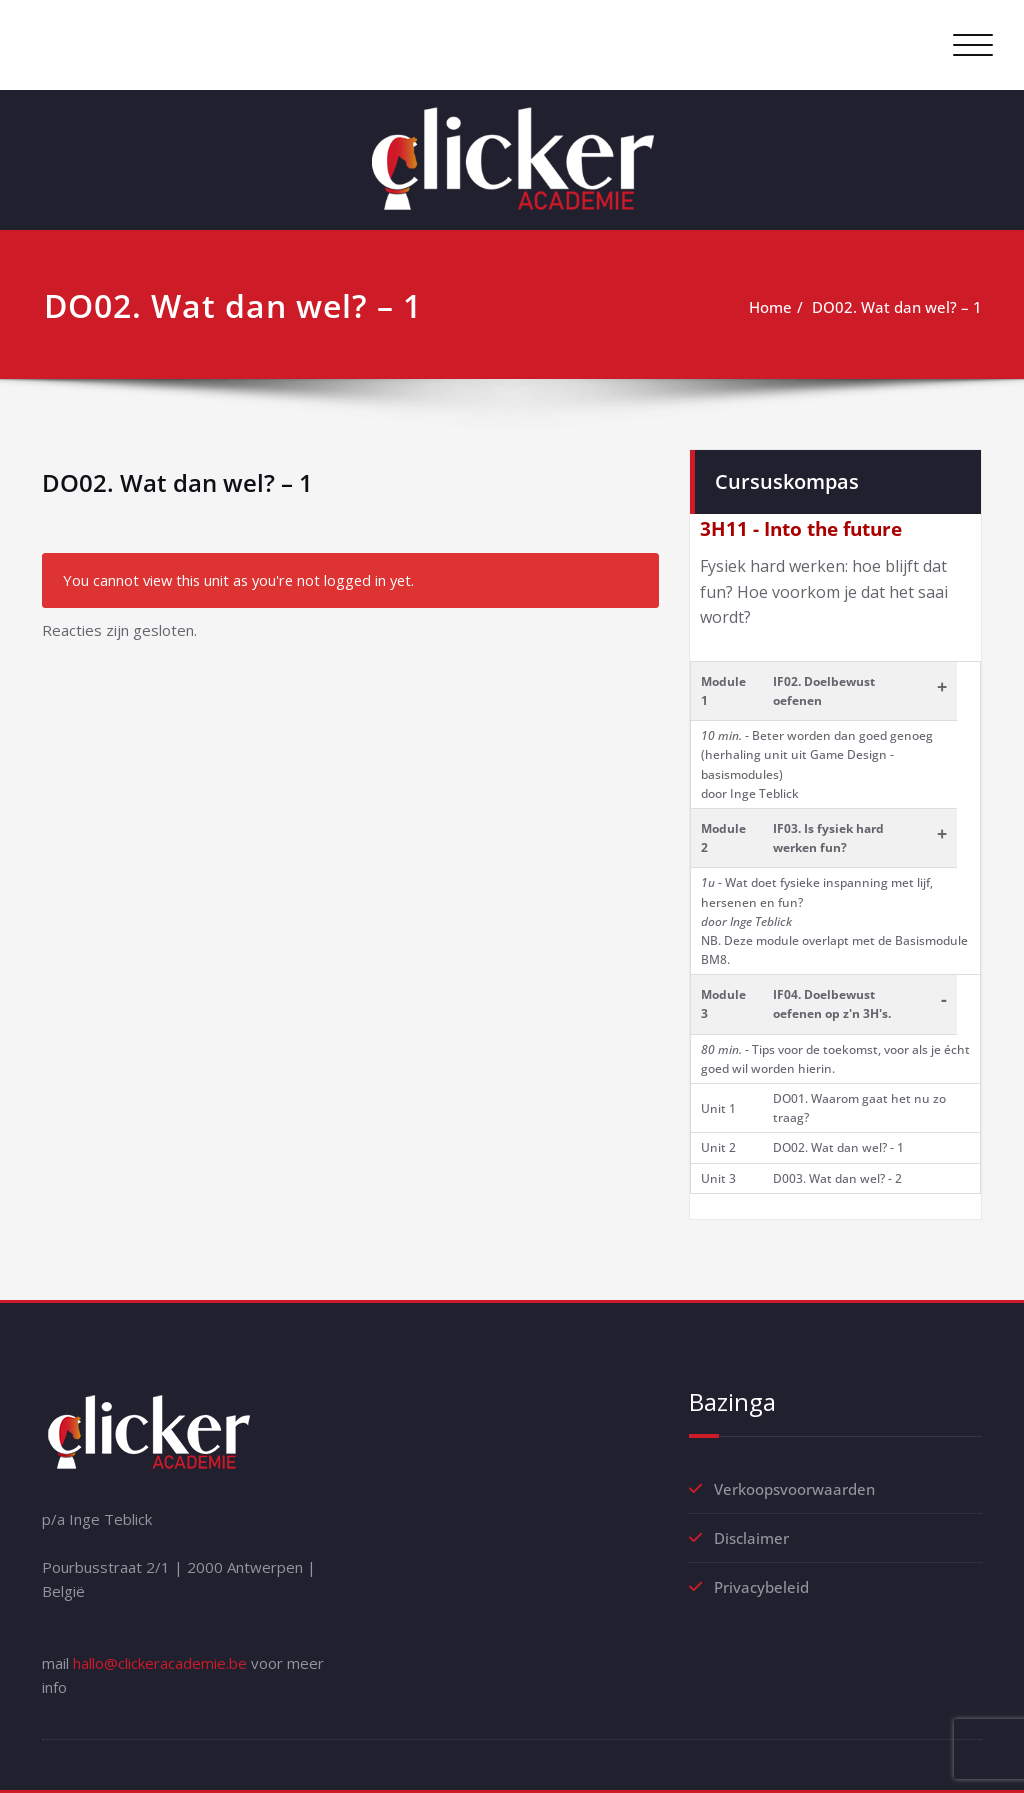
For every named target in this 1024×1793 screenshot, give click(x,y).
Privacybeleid (761, 1587)
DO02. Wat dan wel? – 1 (897, 307)
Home (770, 307)
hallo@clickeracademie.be (160, 1663)
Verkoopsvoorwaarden (794, 1489)
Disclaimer (751, 1538)
